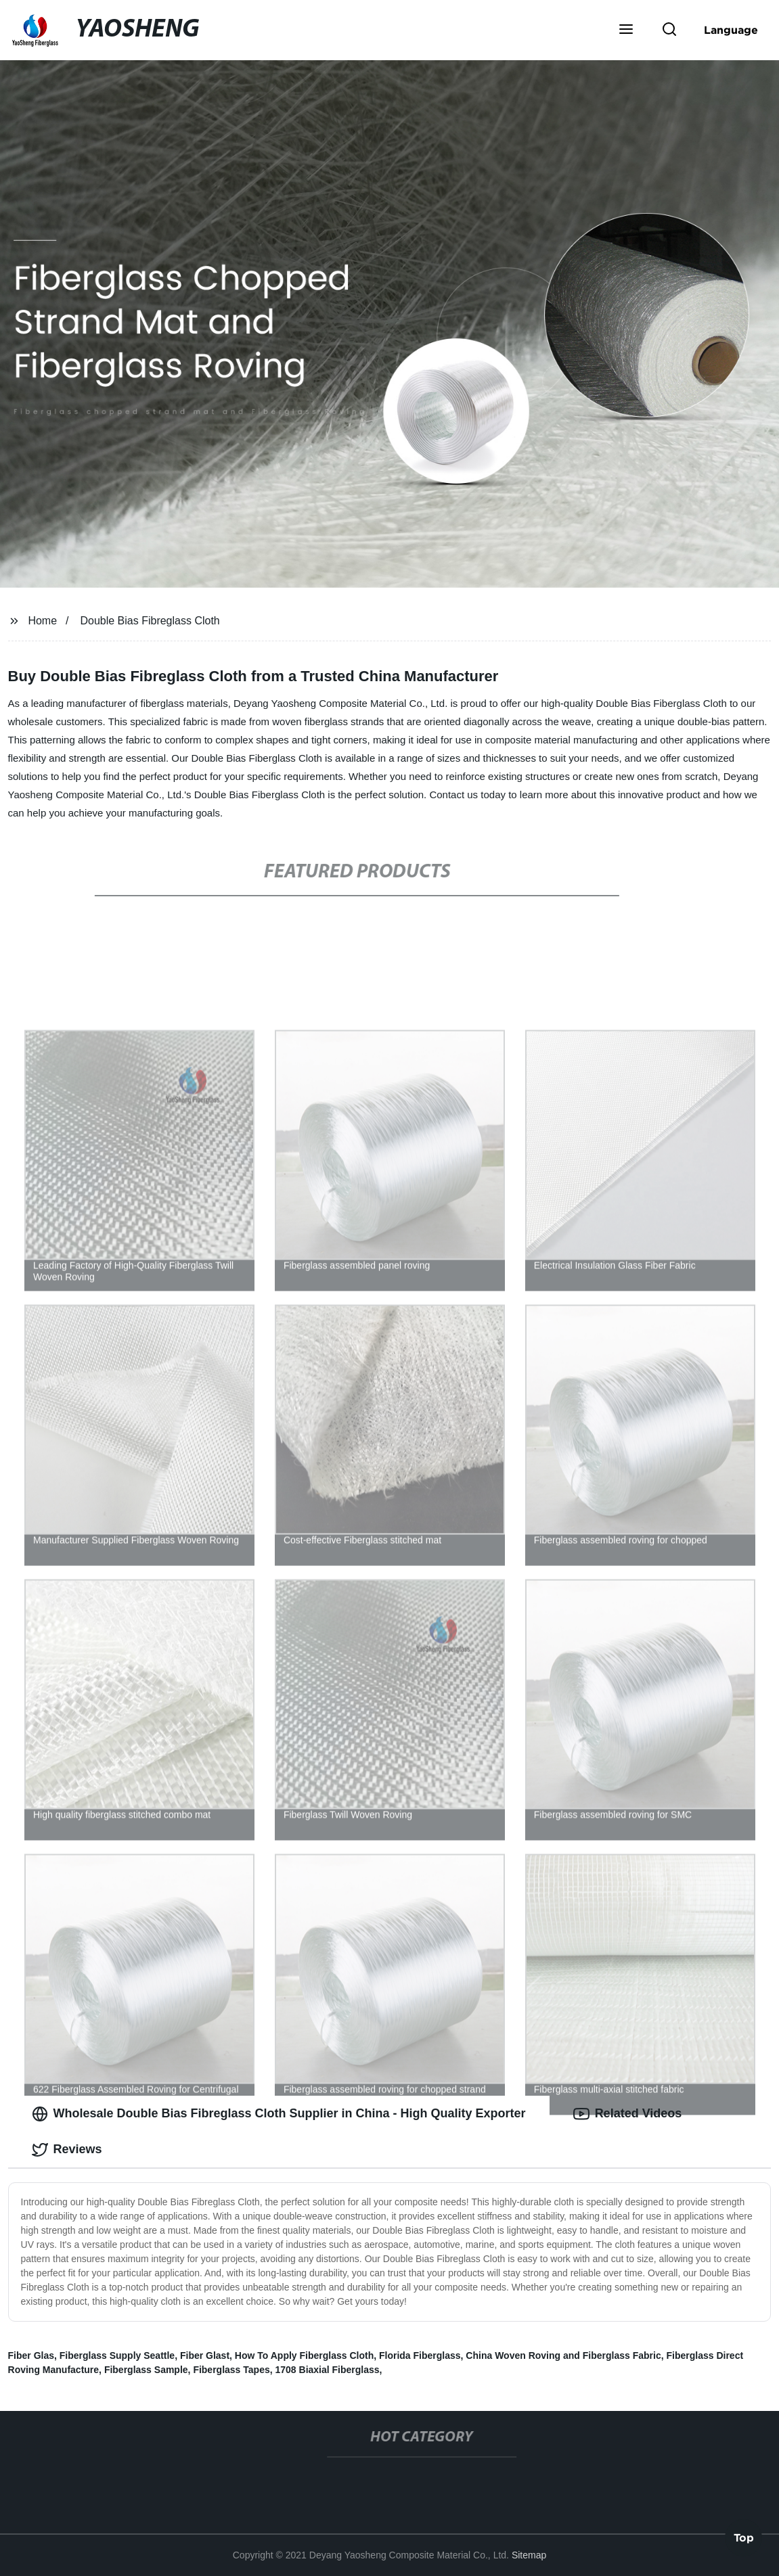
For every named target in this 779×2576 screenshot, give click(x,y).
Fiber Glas (31, 2355)
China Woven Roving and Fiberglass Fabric (563, 2355)
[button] (626, 30)
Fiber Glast (204, 2355)
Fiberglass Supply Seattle (117, 2355)
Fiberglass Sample (146, 2369)
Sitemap (529, 2555)
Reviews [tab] (67, 2150)
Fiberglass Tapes (231, 2369)
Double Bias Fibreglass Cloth (149, 620)
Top (744, 2540)
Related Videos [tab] (627, 2114)
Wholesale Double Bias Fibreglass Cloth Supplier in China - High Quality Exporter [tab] (279, 2114)
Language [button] (731, 30)
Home (42, 620)
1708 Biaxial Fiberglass (327, 2369)
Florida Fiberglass (420, 2355)
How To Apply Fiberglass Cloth (304, 2355)
